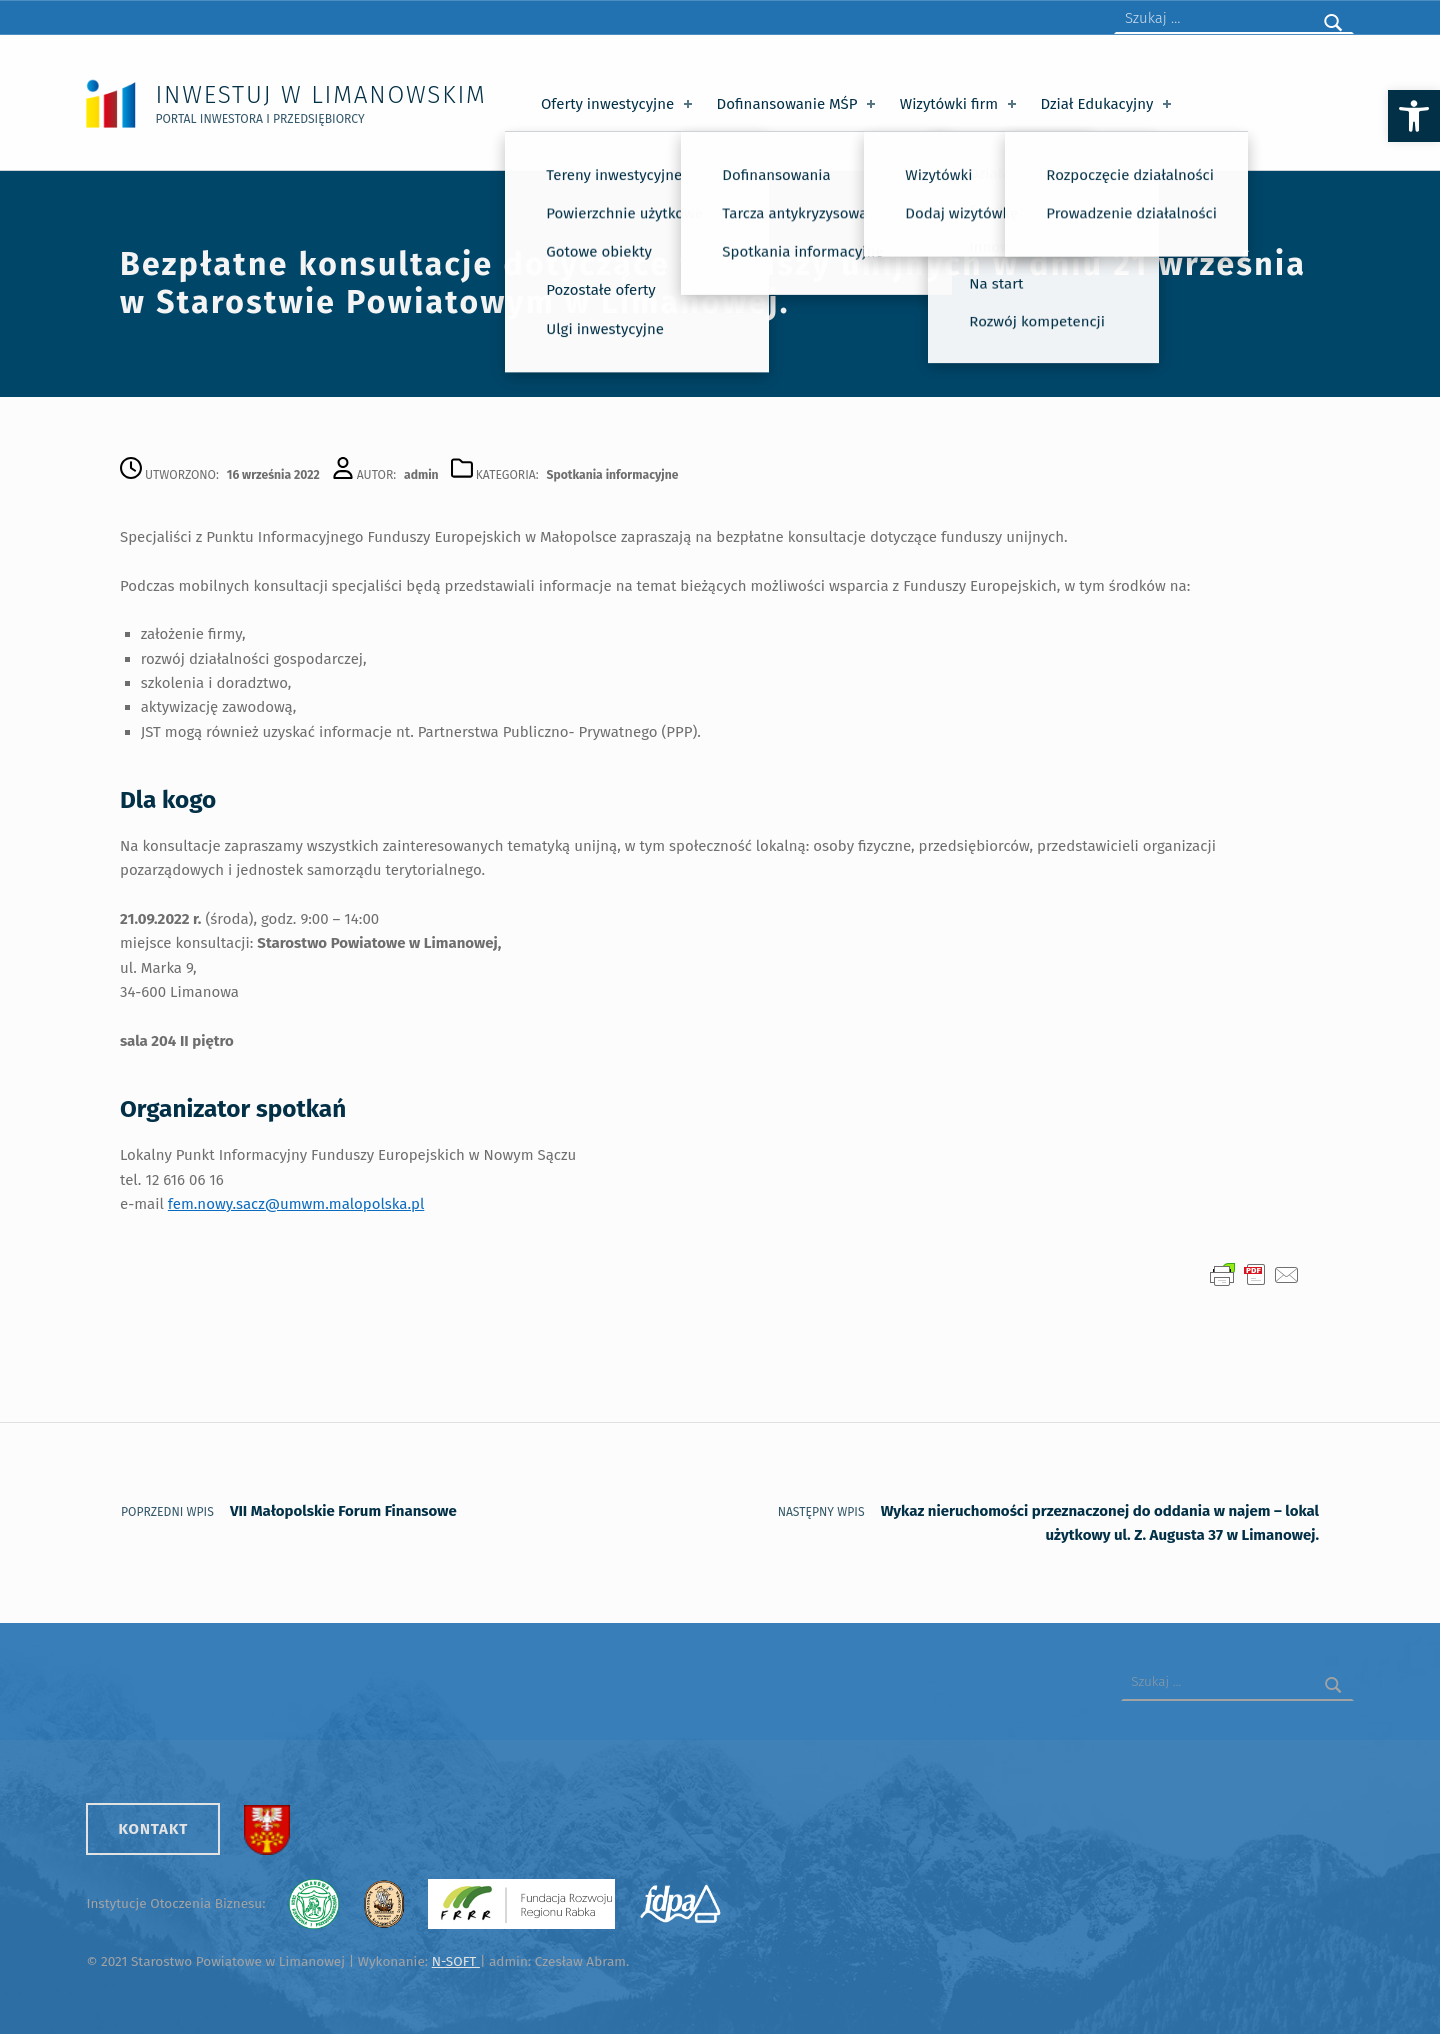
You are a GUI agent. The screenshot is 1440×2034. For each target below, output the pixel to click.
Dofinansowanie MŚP (798, 104)
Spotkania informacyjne (613, 475)
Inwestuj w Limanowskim (320, 94)
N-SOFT (456, 1961)
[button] (1414, 116)
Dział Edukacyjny (1108, 104)
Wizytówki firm (960, 104)
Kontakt (153, 1829)
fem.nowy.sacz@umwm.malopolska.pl (296, 1204)
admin (421, 475)
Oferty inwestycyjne (618, 104)
